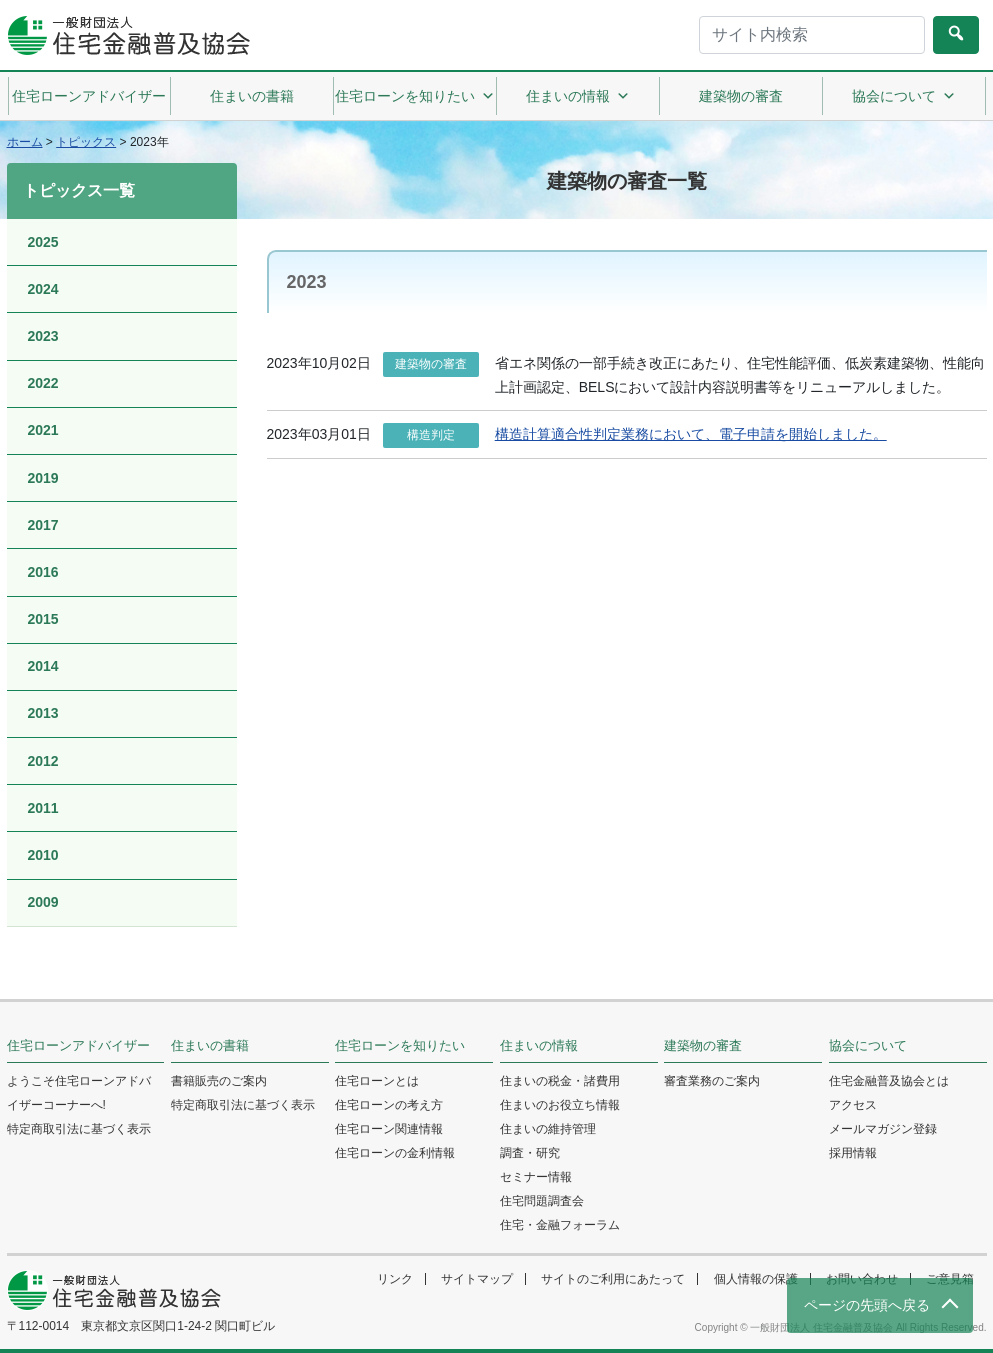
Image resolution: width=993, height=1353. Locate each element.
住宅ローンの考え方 (389, 1105)
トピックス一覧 (79, 190)
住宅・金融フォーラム (560, 1225)
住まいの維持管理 (548, 1129)
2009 (43, 902)
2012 (43, 761)
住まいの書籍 (252, 96)
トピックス (86, 142)
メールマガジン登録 (883, 1129)
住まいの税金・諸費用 (560, 1081)
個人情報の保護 (756, 1279)
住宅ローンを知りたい (415, 96)
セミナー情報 (536, 1177)
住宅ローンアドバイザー (89, 96)
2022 (43, 383)
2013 (43, 713)
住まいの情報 (578, 96)
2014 (43, 666)
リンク (395, 1279)
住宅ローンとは (377, 1081)
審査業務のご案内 (712, 1081)
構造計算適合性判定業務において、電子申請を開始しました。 (691, 434)
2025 (43, 242)
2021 (43, 430)
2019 (43, 478)
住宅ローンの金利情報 (395, 1153)
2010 (43, 855)
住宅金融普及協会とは (889, 1081)
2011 (43, 808)
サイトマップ (477, 1279)
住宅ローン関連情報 (389, 1129)
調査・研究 (530, 1153)
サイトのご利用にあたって (613, 1279)
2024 (43, 289)
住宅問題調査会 (542, 1201)
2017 (43, 525)
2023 (43, 336)
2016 (43, 572)
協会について (904, 96)
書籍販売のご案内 (219, 1081)
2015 (43, 619)
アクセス (853, 1105)
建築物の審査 (741, 96)
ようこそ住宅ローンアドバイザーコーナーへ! (79, 1093)
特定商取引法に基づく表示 (79, 1129)
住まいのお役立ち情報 (560, 1105)
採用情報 (853, 1153)
